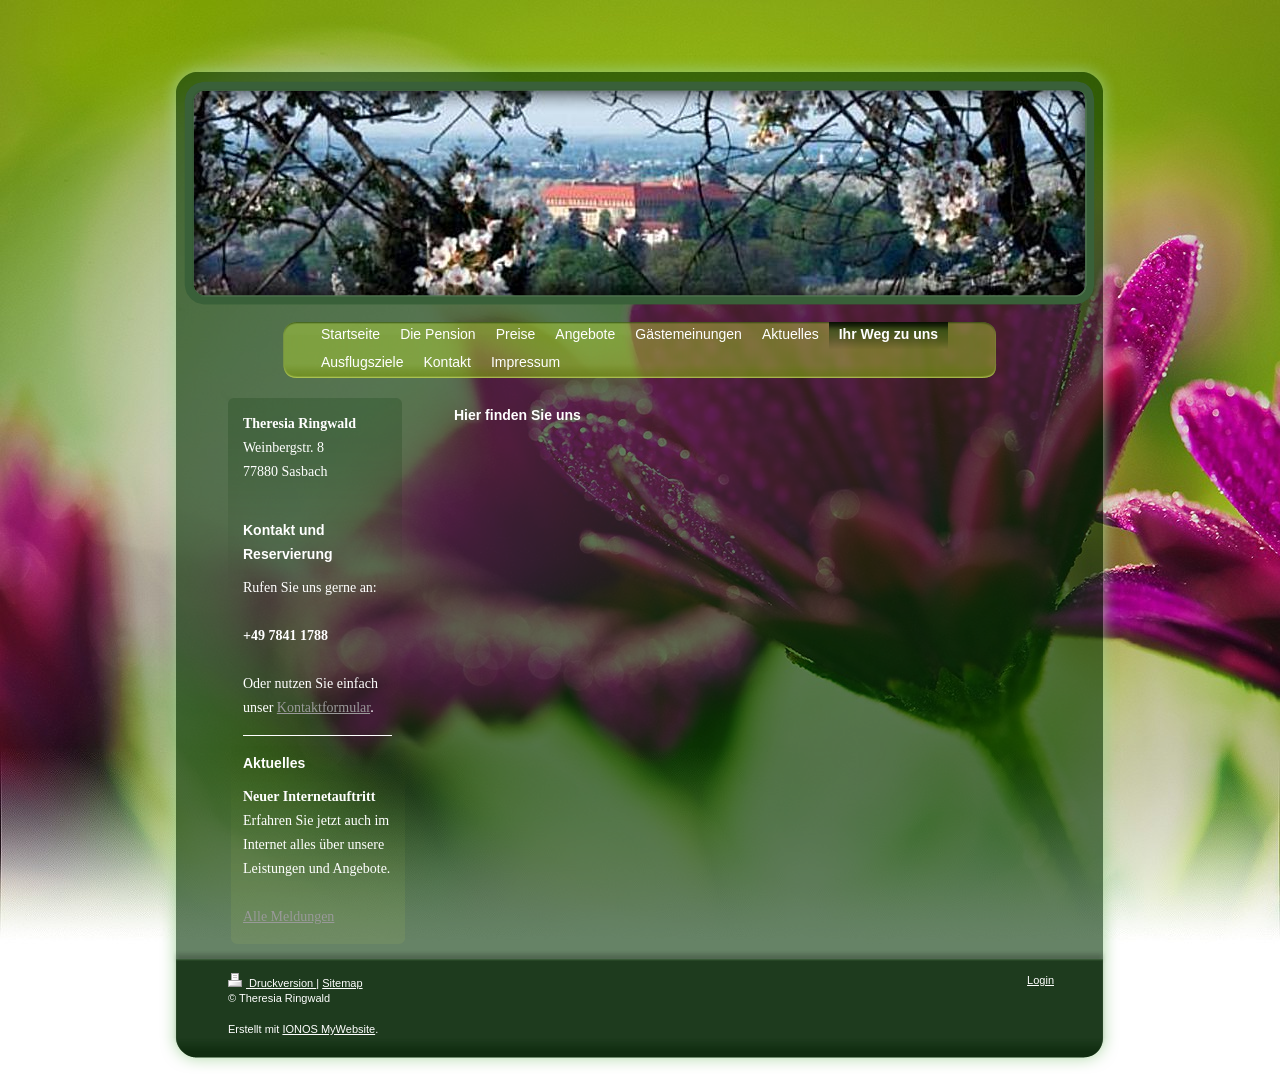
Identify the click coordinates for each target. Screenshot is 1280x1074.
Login (1040, 980)
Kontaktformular (323, 707)
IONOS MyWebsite (328, 1029)
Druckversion (272, 983)
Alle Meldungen (288, 916)
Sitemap (342, 983)
